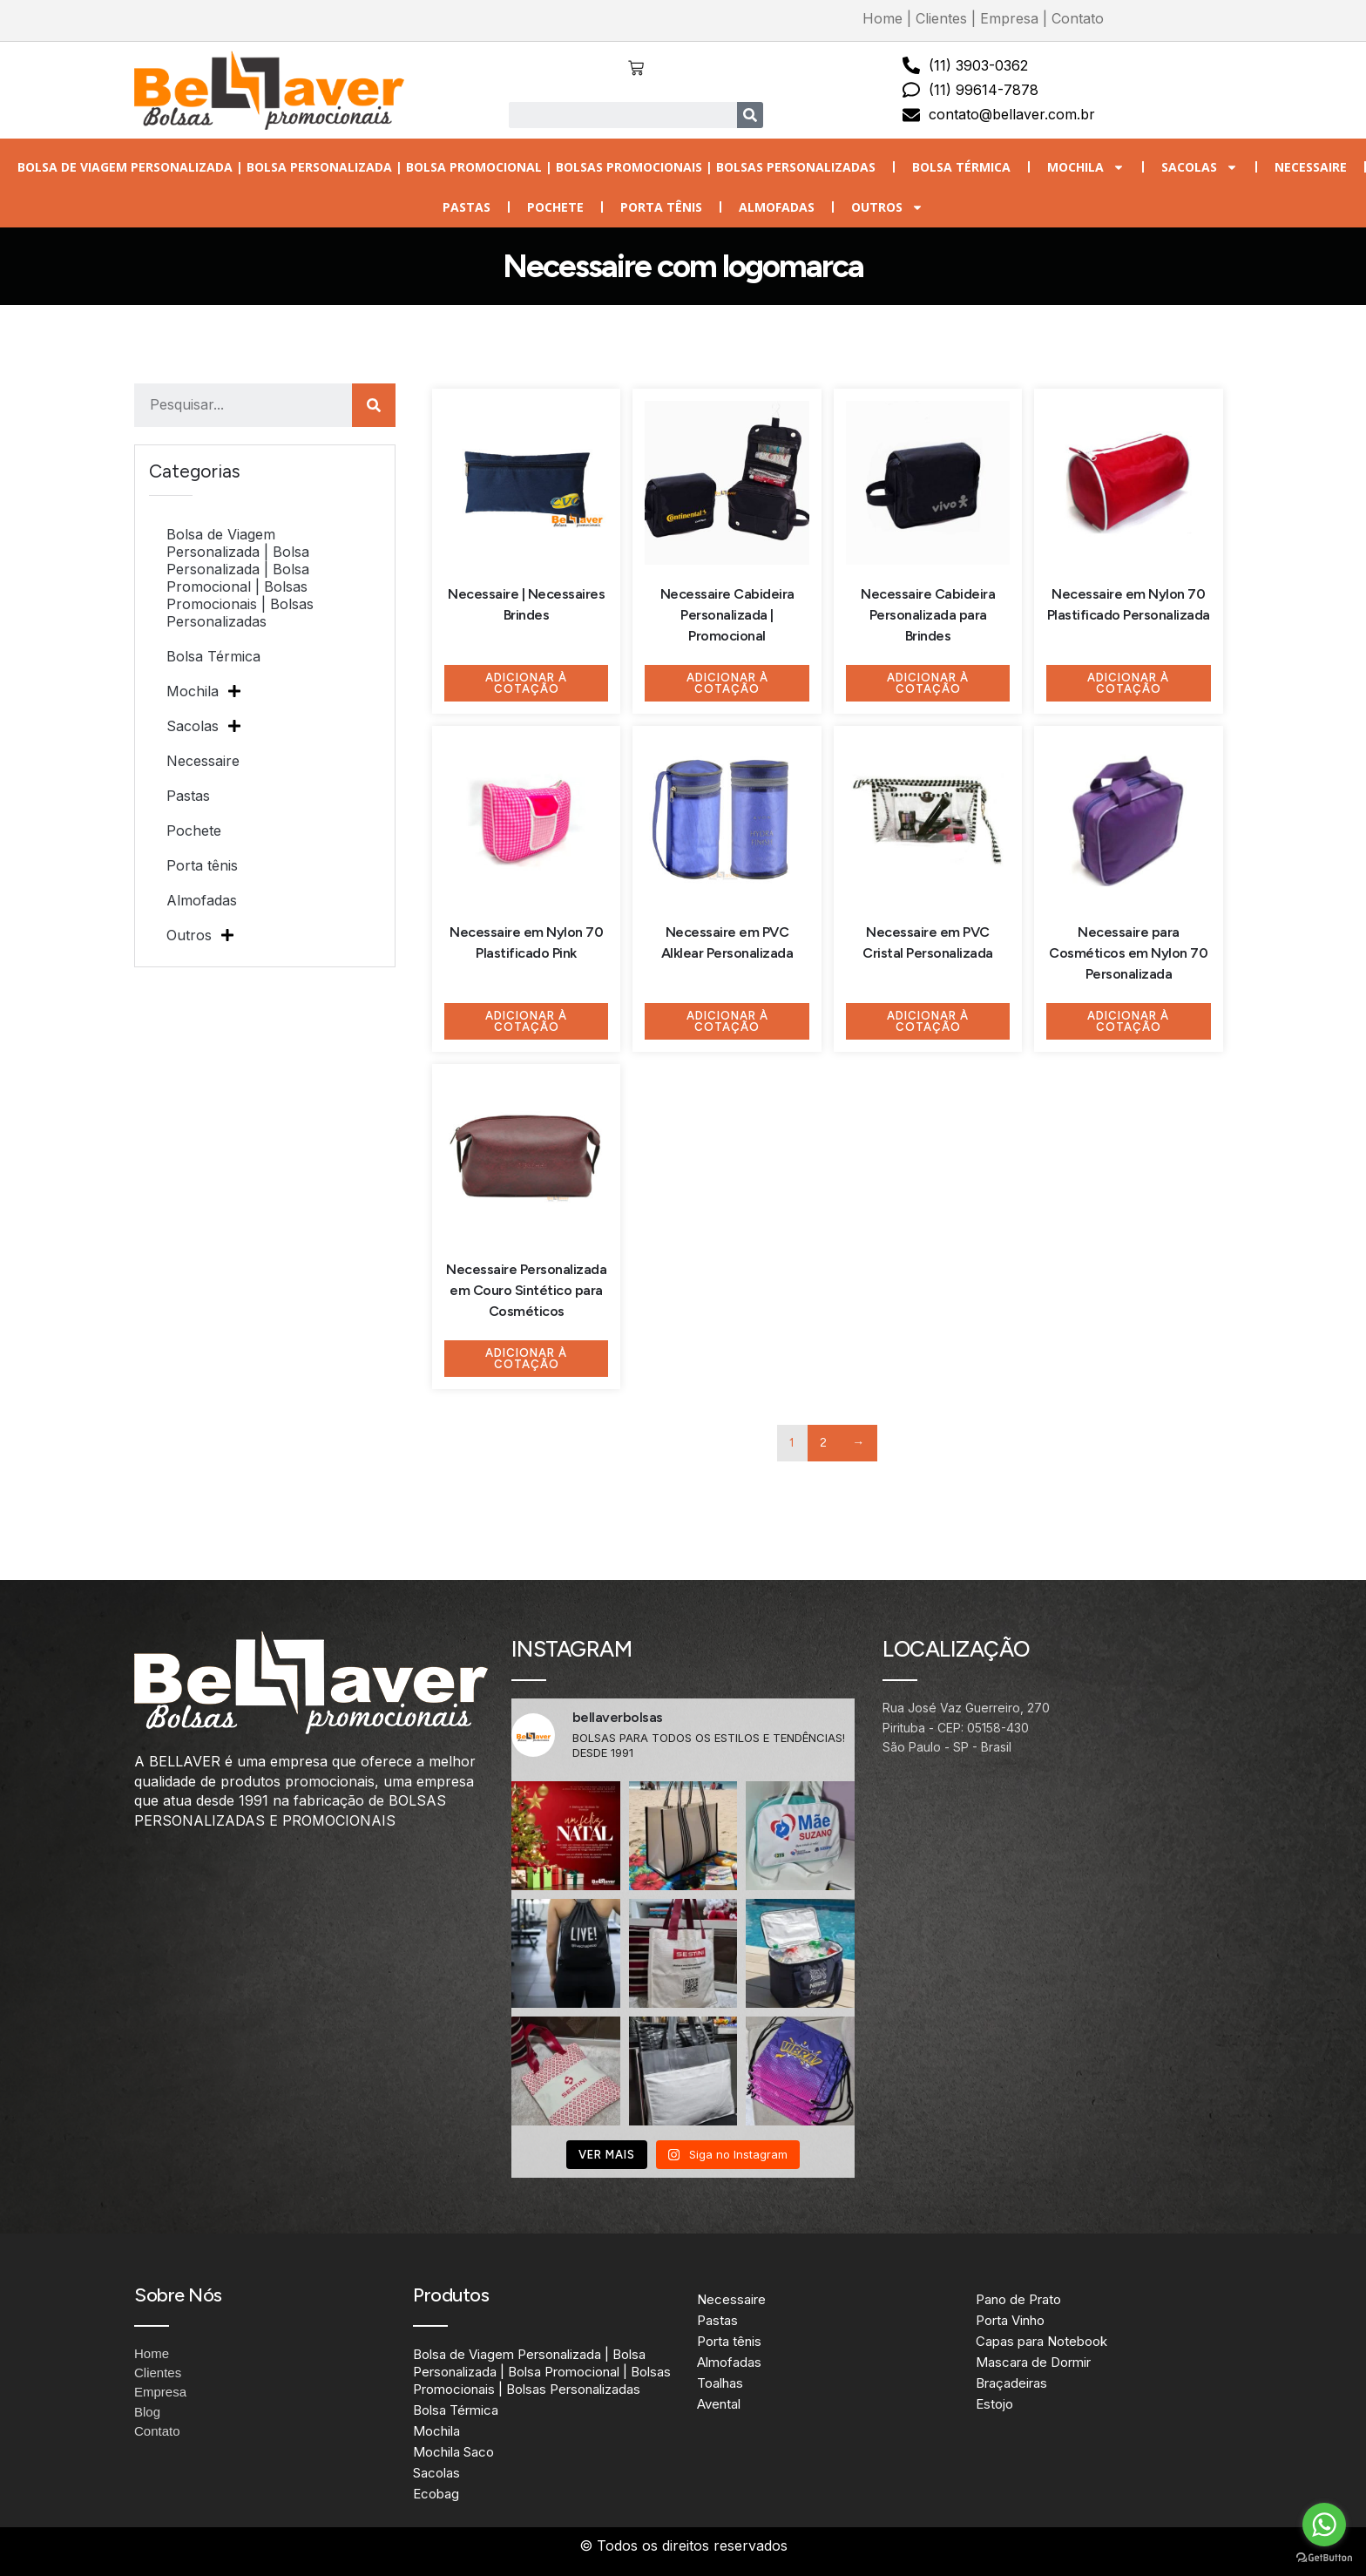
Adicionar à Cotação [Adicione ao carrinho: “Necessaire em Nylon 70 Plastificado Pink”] (526, 1021)
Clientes (941, 18)
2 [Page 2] (824, 1442)
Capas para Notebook (1041, 2341)
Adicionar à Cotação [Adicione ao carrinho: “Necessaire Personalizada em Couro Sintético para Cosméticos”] (526, 1358)
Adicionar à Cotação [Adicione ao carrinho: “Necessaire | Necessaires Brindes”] (526, 683)
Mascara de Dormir (1033, 2362)
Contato (1078, 18)
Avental (718, 2404)
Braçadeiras (1011, 2383)
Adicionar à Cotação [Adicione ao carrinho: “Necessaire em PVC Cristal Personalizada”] (928, 1021)
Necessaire (1311, 167)
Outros (887, 207)
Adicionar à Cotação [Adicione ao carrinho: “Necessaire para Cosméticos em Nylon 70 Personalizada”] (1128, 1021)
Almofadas (777, 207)
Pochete (555, 207)
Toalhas (720, 2383)
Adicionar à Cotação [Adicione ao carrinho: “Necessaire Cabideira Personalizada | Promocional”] (727, 683)
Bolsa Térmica (961, 167)
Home (882, 18)
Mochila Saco (453, 2452)
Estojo (994, 2404)
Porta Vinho (1010, 2320)
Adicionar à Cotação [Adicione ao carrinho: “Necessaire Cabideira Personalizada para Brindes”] (928, 683)
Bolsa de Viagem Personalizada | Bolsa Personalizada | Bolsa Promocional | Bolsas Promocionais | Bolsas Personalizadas (446, 167)
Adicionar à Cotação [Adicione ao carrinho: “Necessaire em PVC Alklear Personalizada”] (727, 1021)
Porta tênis (661, 207)
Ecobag (436, 2493)
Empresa (1009, 18)
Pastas (466, 207)
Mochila (1086, 167)
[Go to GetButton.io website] (1324, 2558)
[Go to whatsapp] (1324, 2524)
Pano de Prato (1018, 2299)
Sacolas (1199, 167)
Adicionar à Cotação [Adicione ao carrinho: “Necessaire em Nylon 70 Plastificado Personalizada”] (1128, 683)
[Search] (750, 115)
